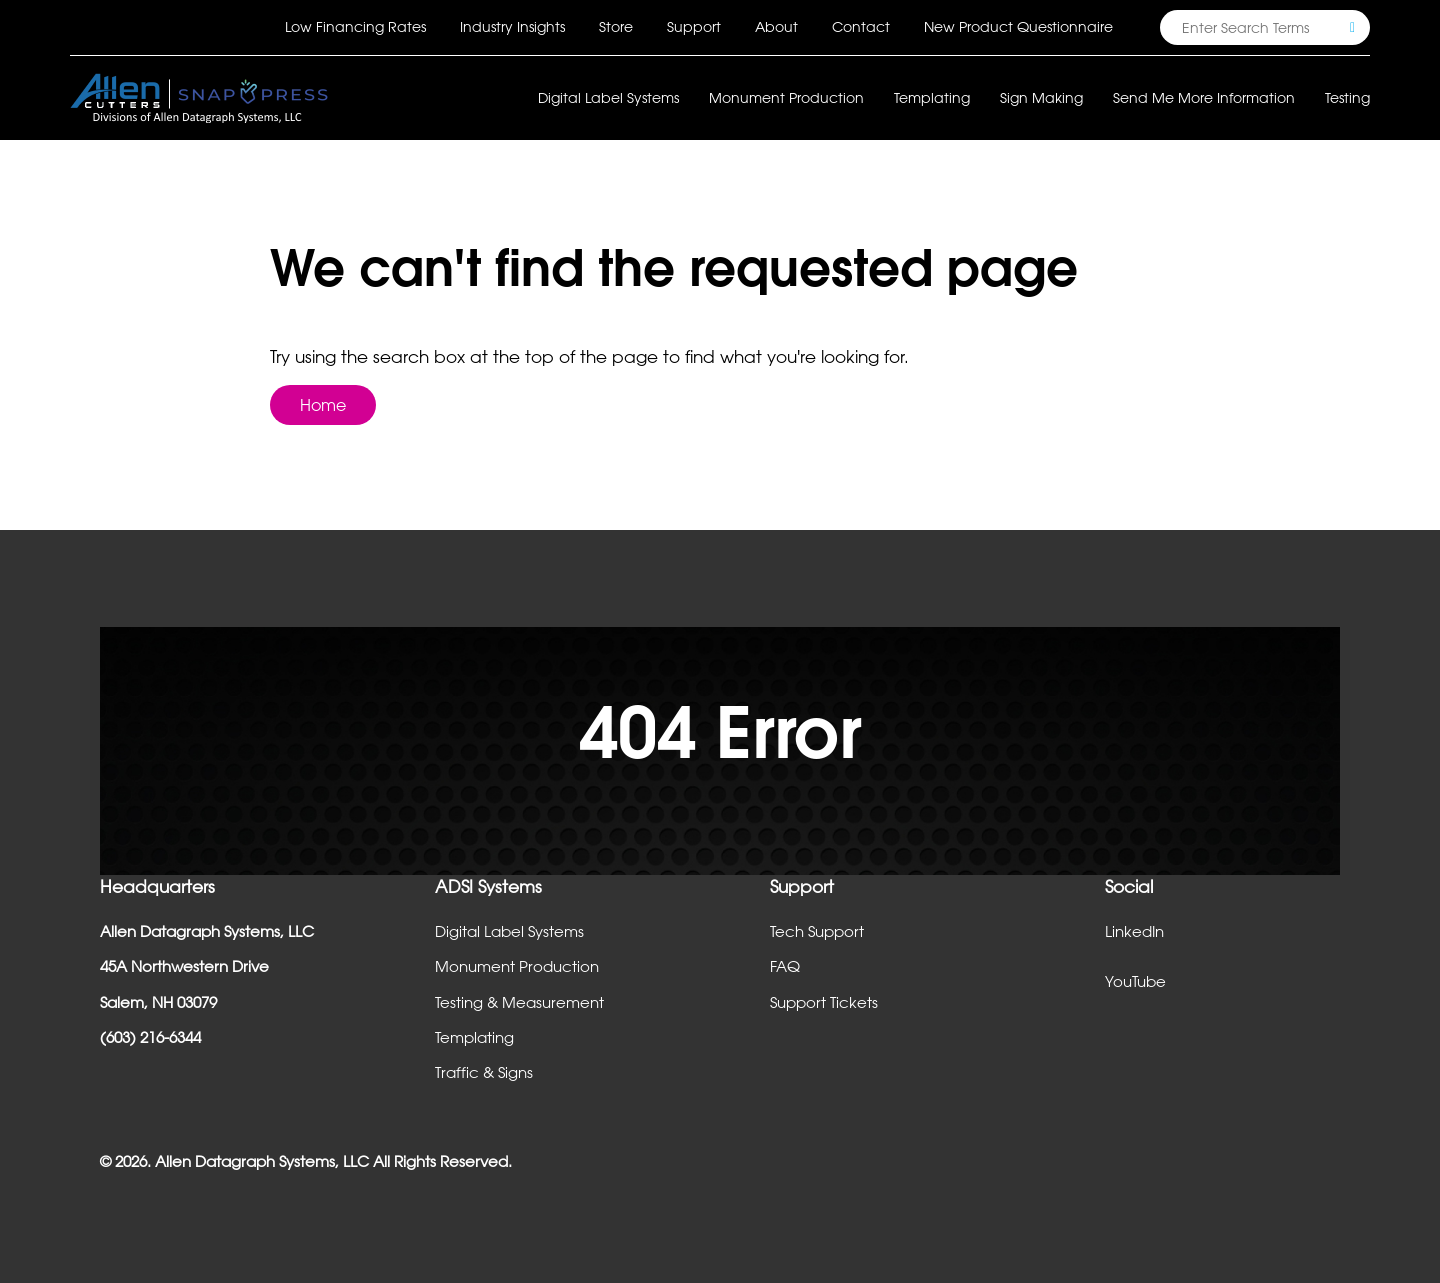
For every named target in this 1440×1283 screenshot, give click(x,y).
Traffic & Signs (484, 1072)
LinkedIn (1134, 931)
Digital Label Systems (509, 931)
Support (694, 27)
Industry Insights (512, 27)
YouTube (1135, 981)
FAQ (785, 966)
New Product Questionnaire (1018, 27)
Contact (861, 27)
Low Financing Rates (355, 27)
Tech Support (817, 931)
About (776, 27)
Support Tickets (824, 1002)
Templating (474, 1037)
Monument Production (517, 966)
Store (616, 27)
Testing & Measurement (519, 1002)
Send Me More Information (1204, 97)
